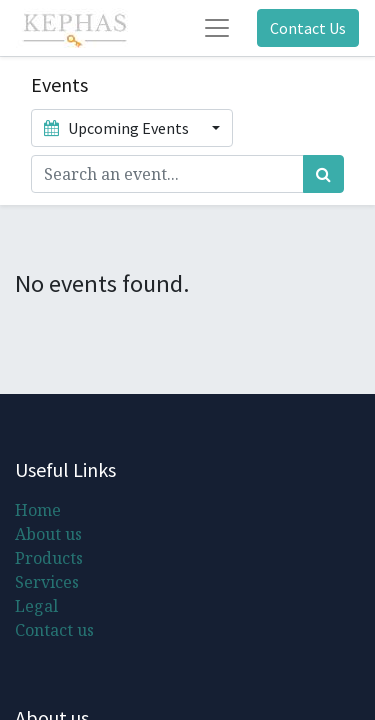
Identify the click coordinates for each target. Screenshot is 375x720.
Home (38, 510)
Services (47, 582)
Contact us (54, 630)
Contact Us (308, 28)
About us (48, 534)
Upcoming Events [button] (118, 128)
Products (49, 558)
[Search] (323, 174)
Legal (36, 606)
